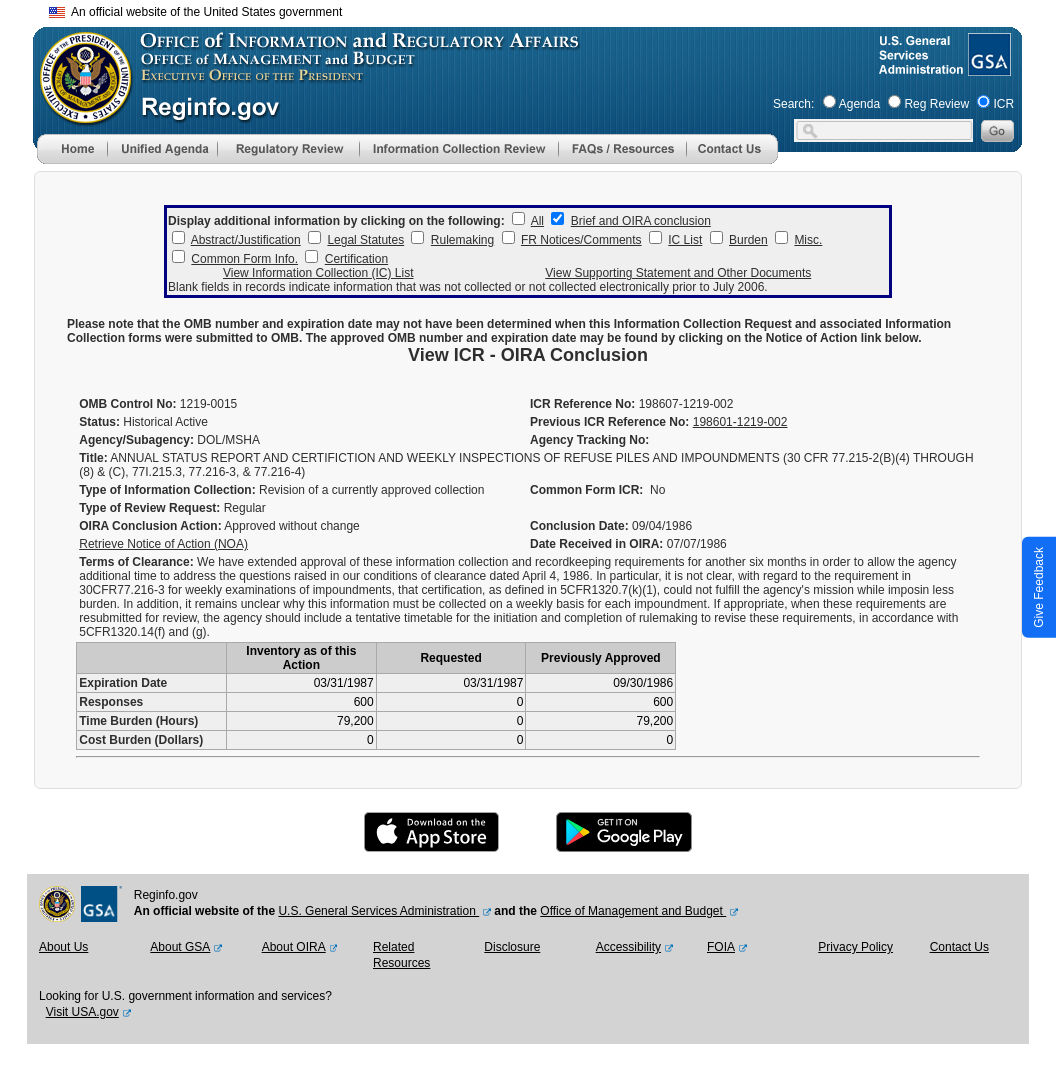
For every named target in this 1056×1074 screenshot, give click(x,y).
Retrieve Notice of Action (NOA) (163, 544)
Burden (748, 240)
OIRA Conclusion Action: (150, 526)
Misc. (808, 240)
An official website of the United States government (195, 12)
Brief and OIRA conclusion (641, 221)
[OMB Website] (79, 115)
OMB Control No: (127, 404)
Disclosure (512, 947)
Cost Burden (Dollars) (141, 740)
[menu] (162, 149)
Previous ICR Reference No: (609, 422)
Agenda (859, 104)
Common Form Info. (244, 259)
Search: (793, 104)
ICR (1003, 104)
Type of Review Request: (149, 508)
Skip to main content (540, 9)
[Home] (72, 160)
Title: (93, 458)
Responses (111, 702)
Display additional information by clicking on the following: (336, 221)
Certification (356, 259)
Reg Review (936, 104)
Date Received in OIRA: (598, 544)
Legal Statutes (365, 240)
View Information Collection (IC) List (318, 273)
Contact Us (959, 947)
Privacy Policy (855, 947)
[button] (162, 149)
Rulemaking (462, 240)
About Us (63, 947)
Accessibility (628, 947)
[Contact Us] (732, 160)
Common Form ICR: (586, 490)
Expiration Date (123, 683)
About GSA (180, 947)
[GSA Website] (987, 68)
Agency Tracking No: (589, 440)
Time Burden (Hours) (138, 721)
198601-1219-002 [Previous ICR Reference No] (740, 422)
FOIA (721, 947)
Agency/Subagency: (136, 440)
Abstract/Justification (246, 240)
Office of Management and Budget (633, 911)
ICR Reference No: (582, 404)
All (537, 221)
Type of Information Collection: (167, 490)
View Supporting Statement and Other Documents (678, 273)
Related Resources (401, 955)
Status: (99, 422)
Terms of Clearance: (136, 562)
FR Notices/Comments (581, 240)
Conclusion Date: (579, 526)
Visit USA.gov (82, 1012)
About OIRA (294, 947)
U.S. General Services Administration (378, 911)
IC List (685, 240)
